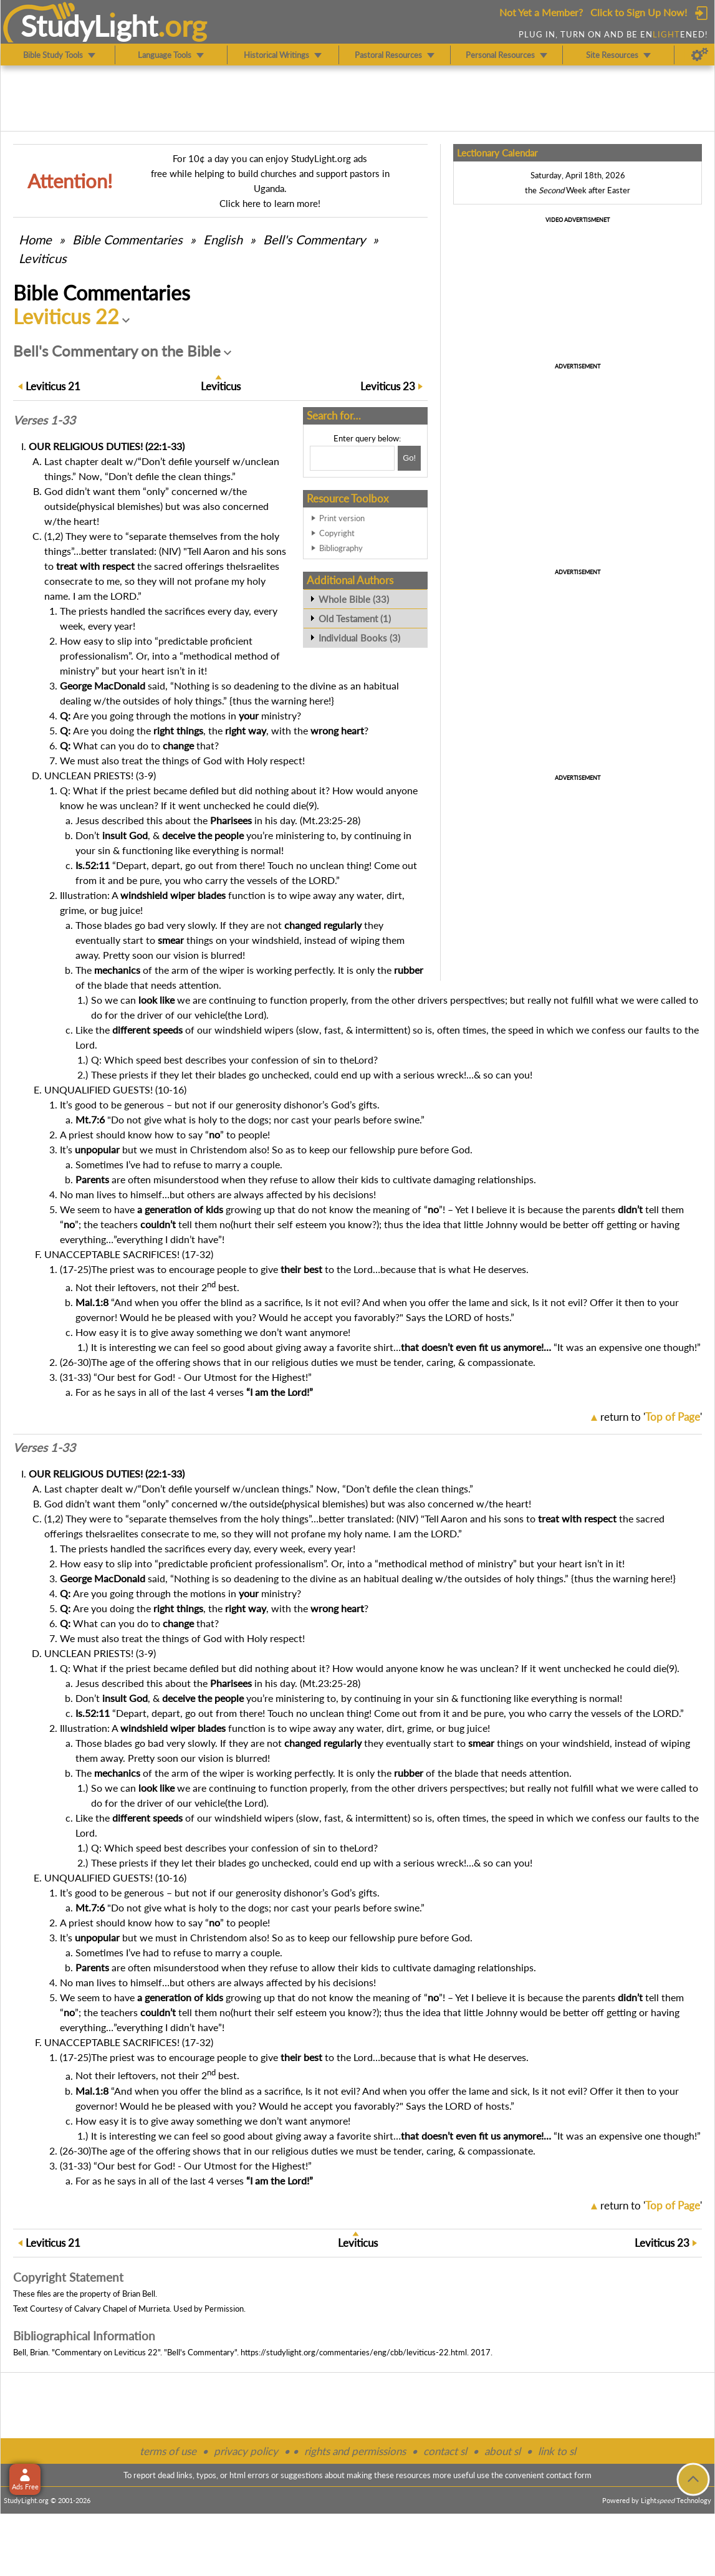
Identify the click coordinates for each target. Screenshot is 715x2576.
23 (387, 386)
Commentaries (127, 239)
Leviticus (43, 258)
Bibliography (341, 548)
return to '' (651, 1416)
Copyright (337, 533)
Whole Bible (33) (354, 599)
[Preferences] (699, 55)
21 (53, 386)
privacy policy (246, 2451)
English (222, 239)
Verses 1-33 (44, 420)
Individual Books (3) (359, 637)
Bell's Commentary (314, 239)
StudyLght (89, 25)
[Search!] (409, 458)
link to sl (557, 2451)
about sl (502, 2451)
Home (35, 239)
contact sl (445, 2451)
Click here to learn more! (269, 203)
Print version (342, 518)
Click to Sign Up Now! (638, 12)
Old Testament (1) (355, 618)
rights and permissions (355, 2451)
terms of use (168, 2451)
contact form (569, 2475)
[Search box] (352, 458)
